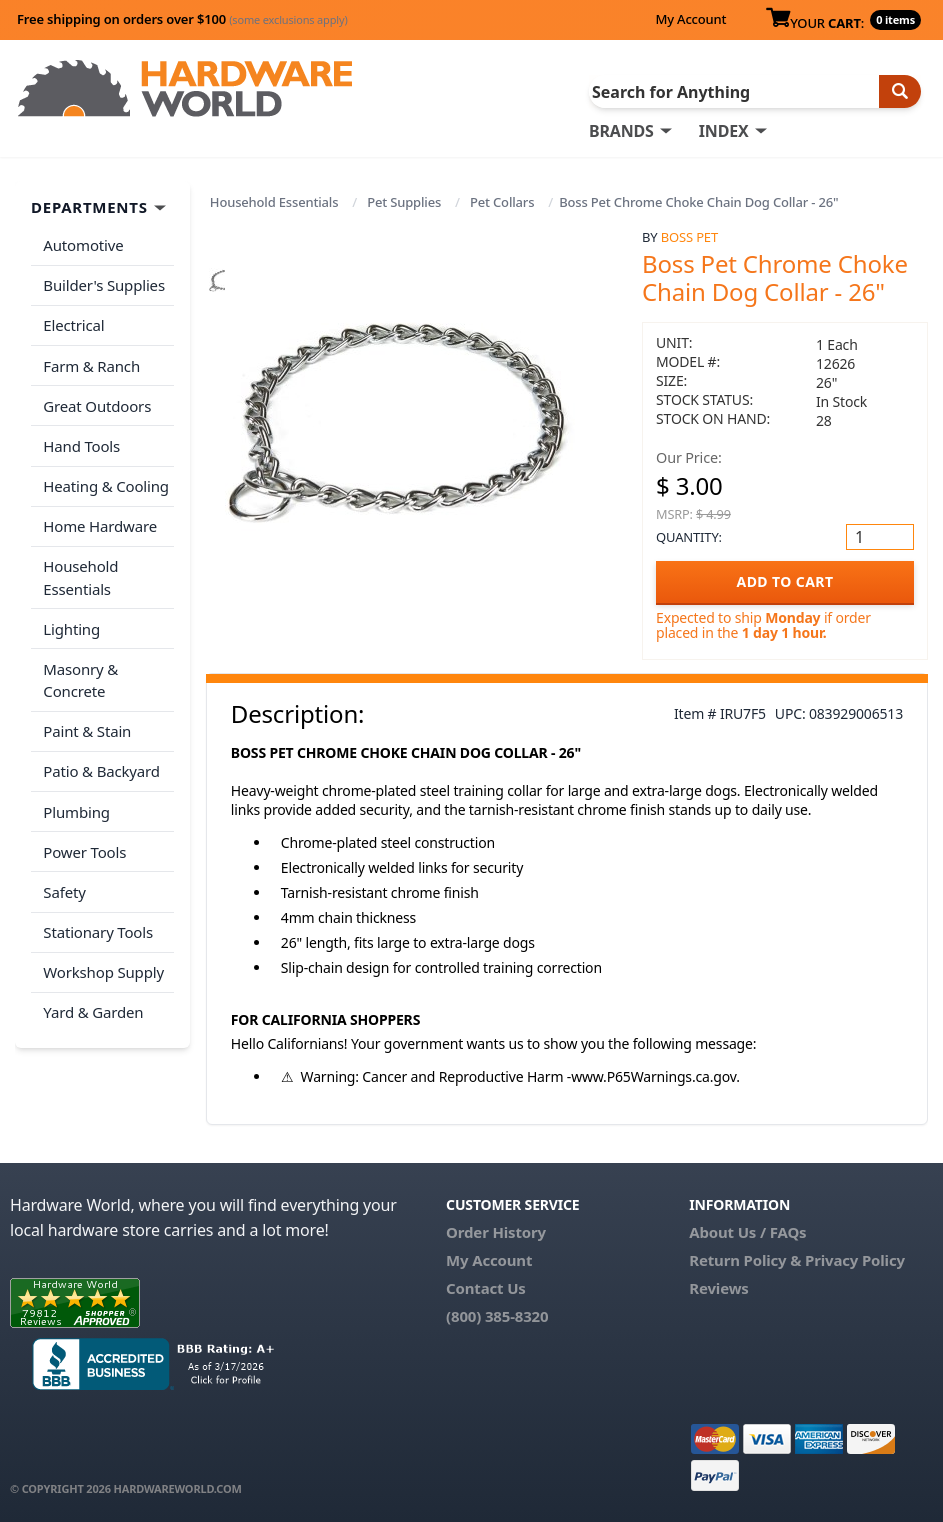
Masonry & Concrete (80, 674)
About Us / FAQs (747, 1232)
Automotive (83, 245)
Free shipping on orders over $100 (182, 19)
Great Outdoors (97, 403)
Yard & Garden (93, 1001)
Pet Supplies (404, 202)
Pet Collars (502, 202)
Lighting (71, 623)
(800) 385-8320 (497, 1316)
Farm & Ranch (91, 364)
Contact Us (486, 1288)
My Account (690, 19)
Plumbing (76, 804)
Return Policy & (745, 1260)
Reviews (718, 1288)
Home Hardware (100, 522)
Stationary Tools (98, 922)
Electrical (73, 324)
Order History (496, 1232)
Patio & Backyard (101, 764)
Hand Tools (81, 443)
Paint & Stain (87, 725)
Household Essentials (274, 202)
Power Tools (84, 843)
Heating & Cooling (106, 482)
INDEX (724, 131)
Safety (64, 883)
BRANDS (621, 131)
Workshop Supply (103, 962)
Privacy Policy (855, 1260)
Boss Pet (689, 237)
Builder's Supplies (104, 285)
